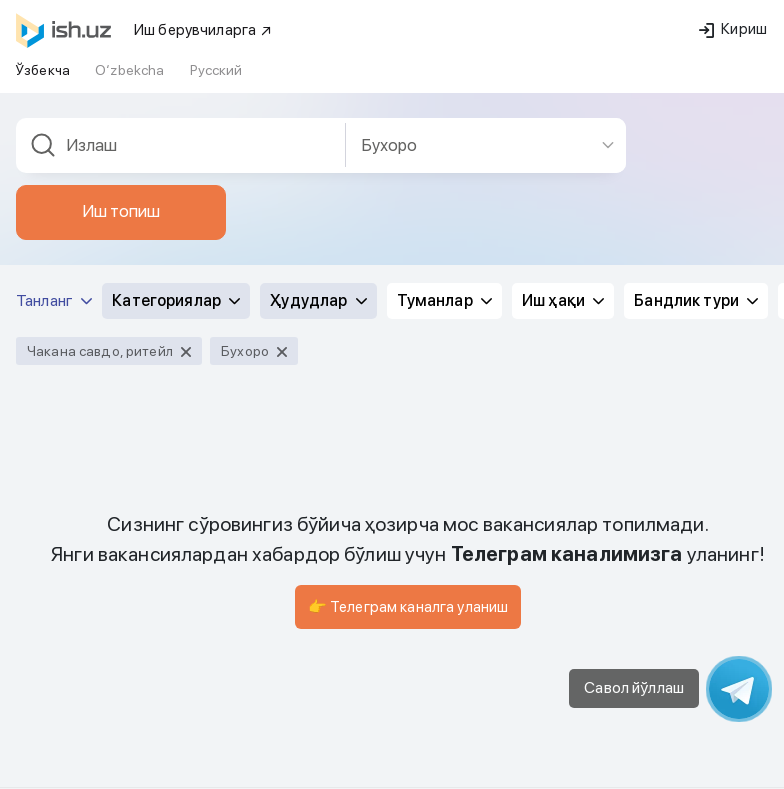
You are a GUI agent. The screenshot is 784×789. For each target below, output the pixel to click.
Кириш (733, 29)
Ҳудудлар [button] (318, 300)
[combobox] (181, 145)
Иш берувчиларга (203, 30)
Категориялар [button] (176, 300)
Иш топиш (121, 211)
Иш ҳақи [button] (563, 300)
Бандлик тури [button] (696, 300)
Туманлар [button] (444, 300)
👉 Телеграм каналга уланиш (408, 607)
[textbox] (181, 145)
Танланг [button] (54, 300)
